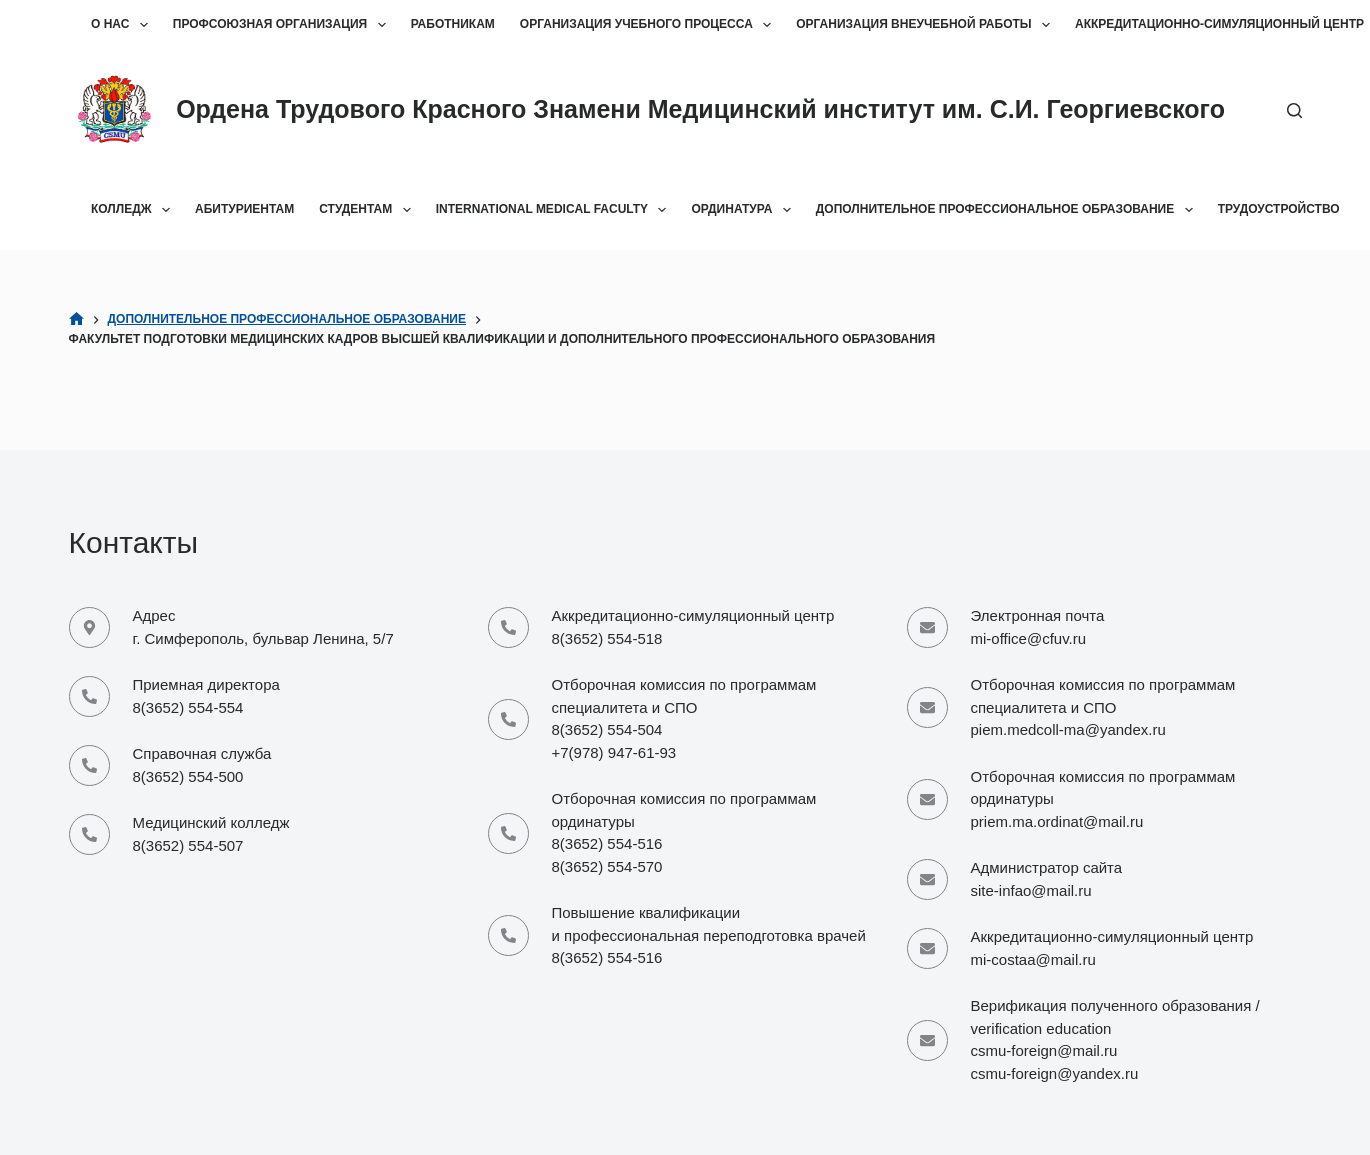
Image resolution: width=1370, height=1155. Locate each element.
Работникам (453, 24)
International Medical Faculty (555, 210)
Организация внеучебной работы (927, 25)
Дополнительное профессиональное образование (1008, 210)
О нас (123, 25)
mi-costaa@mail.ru (1033, 959)
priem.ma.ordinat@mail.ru (1057, 821)
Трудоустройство (1279, 209)
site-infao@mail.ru (1031, 890)
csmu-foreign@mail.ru (1044, 1050)
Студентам (368, 210)
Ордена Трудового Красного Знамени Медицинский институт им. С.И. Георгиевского (700, 109)
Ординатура (744, 210)
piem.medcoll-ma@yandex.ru (1068, 729)
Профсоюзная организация (283, 25)
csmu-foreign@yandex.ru (1055, 1073)
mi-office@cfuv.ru (1029, 638)
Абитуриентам (244, 209)
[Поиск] (1294, 110)
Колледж (134, 210)
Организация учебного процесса (649, 25)
